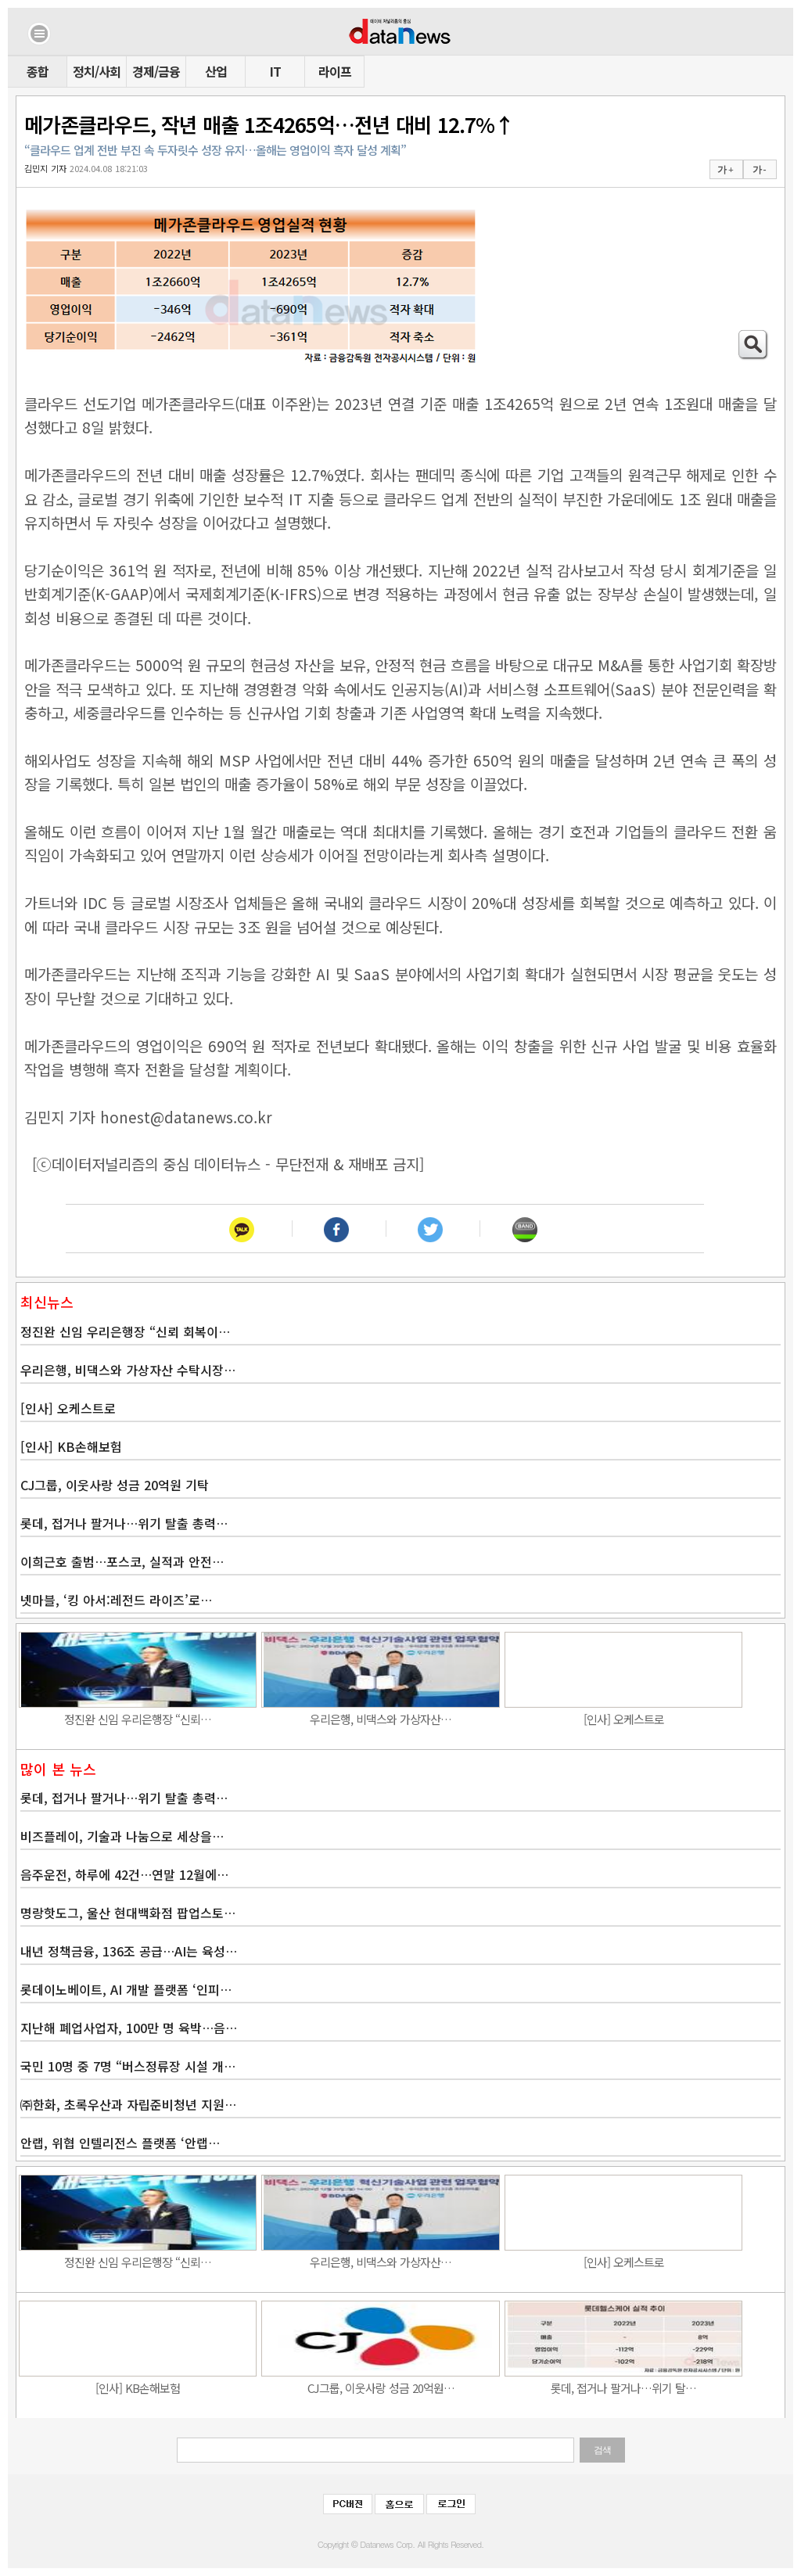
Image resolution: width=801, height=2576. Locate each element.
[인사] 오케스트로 (68, 1408)
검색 (602, 2450)
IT (275, 71)
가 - (759, 169)
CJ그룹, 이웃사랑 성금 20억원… (380, 2388)
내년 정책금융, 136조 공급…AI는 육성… (128, 1951)
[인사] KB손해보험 (71, 1446)
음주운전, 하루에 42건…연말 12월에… (124, 1874)
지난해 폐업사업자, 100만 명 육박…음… (128, 2027)
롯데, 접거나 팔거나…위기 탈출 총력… (124, 1523)
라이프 (334, 71)
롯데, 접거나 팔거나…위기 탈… (623, 2388)
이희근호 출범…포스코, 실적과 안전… (122, 1561)
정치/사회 (96, 71)
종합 (37, 71)
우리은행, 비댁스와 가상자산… (380, 1719)
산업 (216, 71)
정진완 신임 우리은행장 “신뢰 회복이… (125, 1331)
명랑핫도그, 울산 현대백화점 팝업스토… (127, 1912)
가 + (725, 169)
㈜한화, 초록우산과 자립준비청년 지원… (128, 2104)
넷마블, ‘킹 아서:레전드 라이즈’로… (116, 1599)
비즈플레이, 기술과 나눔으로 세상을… (122, 1836)
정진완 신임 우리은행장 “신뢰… (137, 1719)
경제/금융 (156, 71)
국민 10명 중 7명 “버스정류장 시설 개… (127, 2066)
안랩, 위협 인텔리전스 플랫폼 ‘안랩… (120, 2142)
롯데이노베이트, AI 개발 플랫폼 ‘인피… (126, 1989)
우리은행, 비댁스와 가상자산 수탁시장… (127, 1369)
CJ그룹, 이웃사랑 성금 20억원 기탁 (114, 1484)
